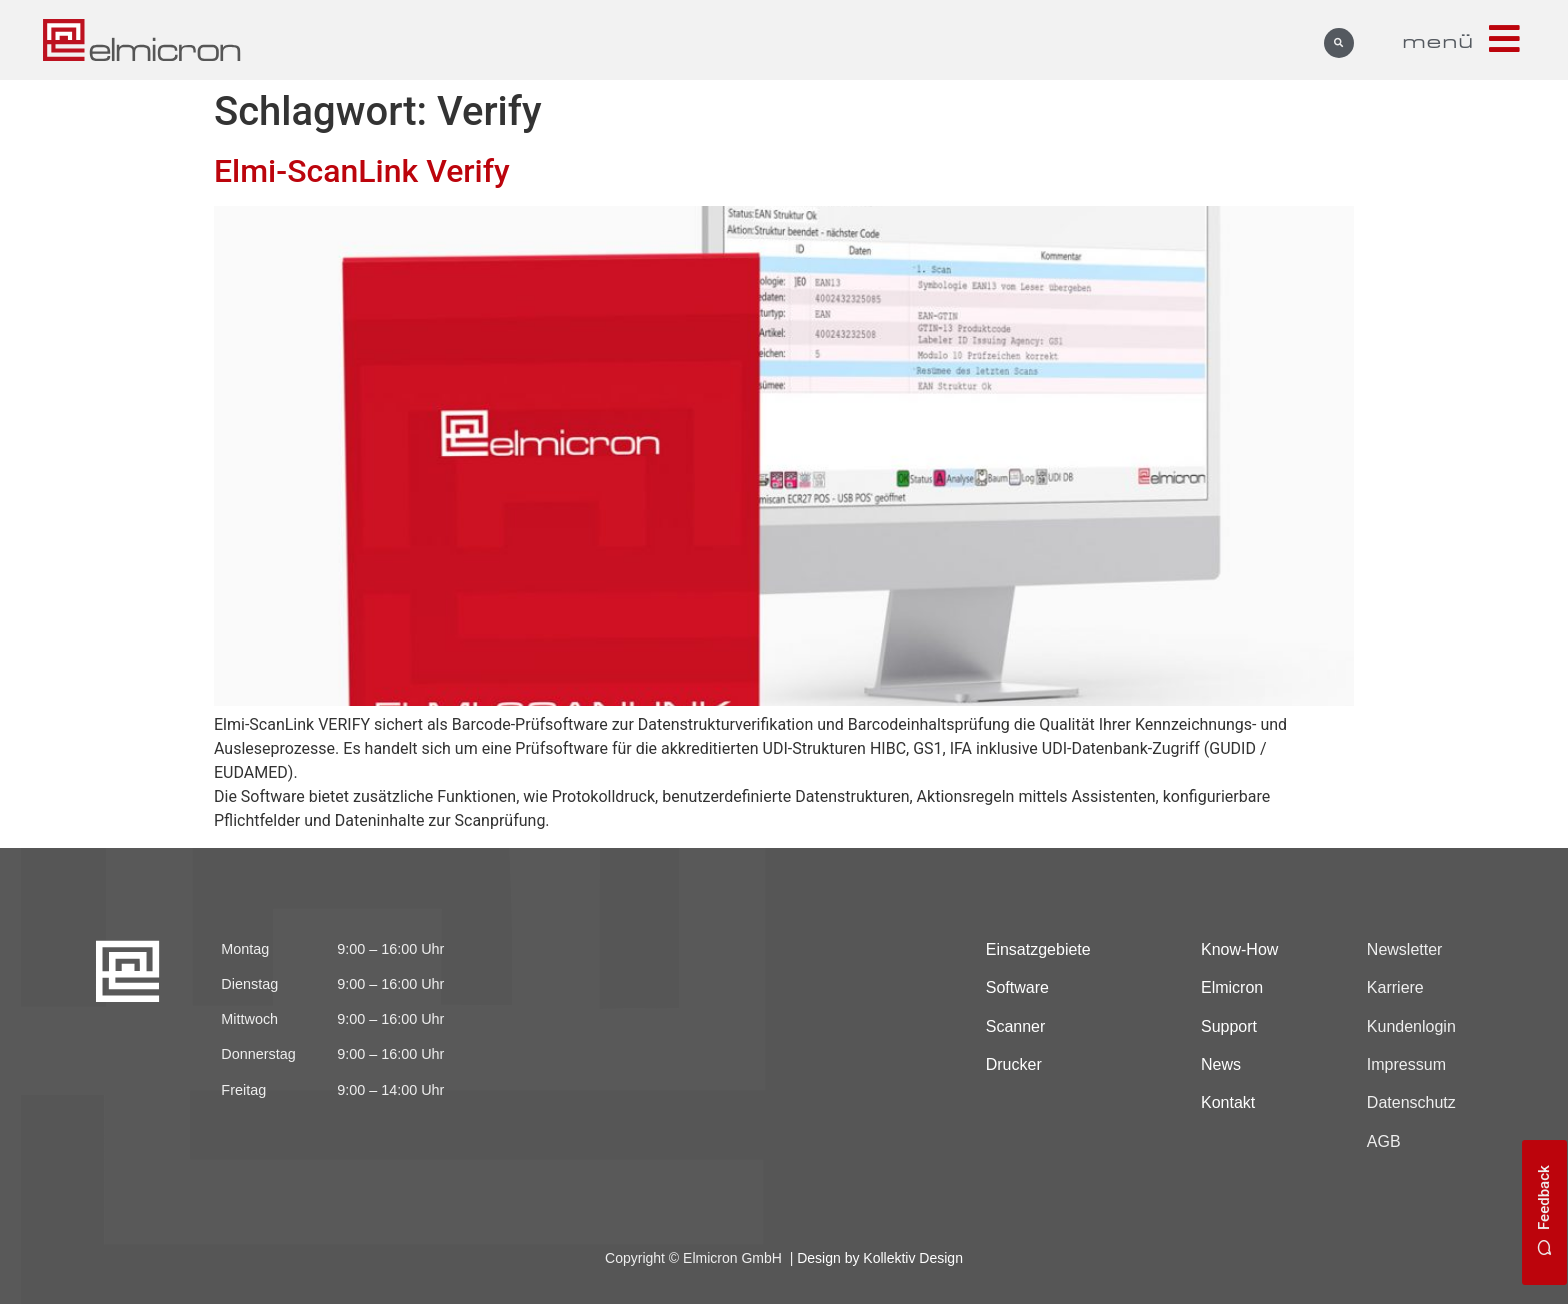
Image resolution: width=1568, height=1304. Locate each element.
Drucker (1014, 1064)
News (1221, 1064)
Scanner (1016, 1026)
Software (1017, 987)
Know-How (1239, 949)
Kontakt (1228, 1102)
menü (1438, 40)
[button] (1339, 43)
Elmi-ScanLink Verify (362, 171)
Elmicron (1232, 987)
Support (1229, 1026)
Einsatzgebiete (1038, 949)
